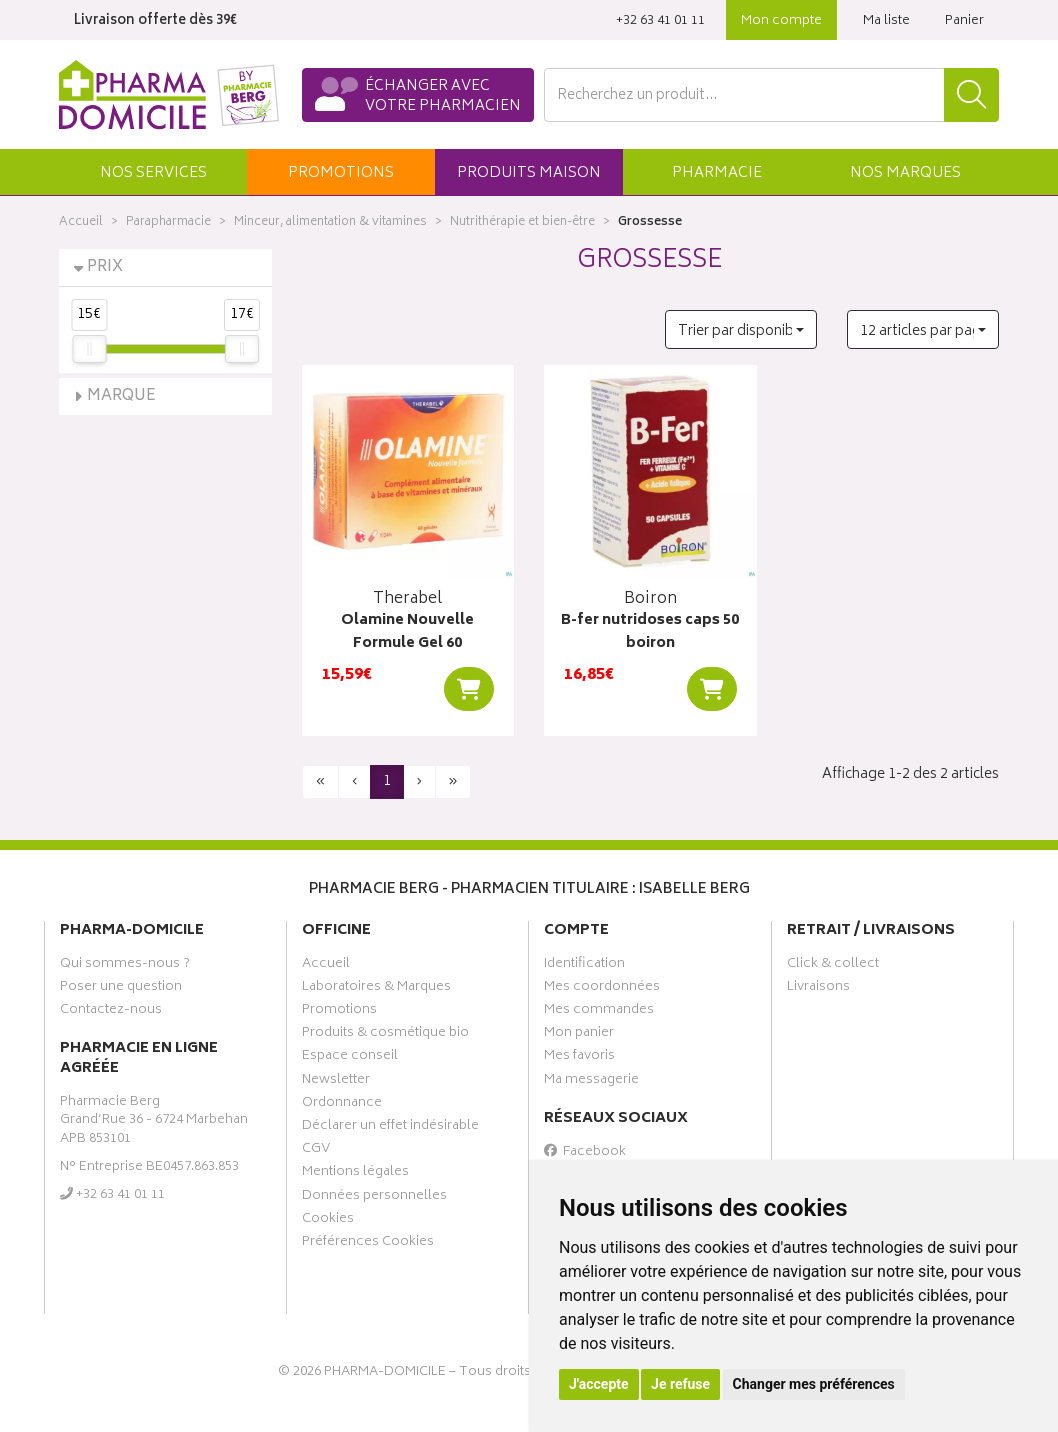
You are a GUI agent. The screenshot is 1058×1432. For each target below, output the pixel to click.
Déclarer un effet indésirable (390, 1128)
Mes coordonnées (602, 989)
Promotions (339, 1012)
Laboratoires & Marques (376, 989)
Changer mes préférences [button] (814, 1384)
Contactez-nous (111, 1012)
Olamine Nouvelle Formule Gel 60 (407, 632)
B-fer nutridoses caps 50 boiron (650, 632)
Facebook (585, 1154)
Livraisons (818, 989)
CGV (316, 1151)
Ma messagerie (591, 1082)
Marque (121, 396)
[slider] (89, 349)
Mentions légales (355, 1174)
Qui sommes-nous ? (125, 966)
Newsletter (336, 1082)
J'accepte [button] (599, 1384)
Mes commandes (599, 1012)
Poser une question (121, 989)
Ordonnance (342, 1105)
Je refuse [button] (680, 1384)
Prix (105, 267)
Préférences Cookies (368, 1244)
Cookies (328, 1221)
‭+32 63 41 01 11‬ (660, 21)
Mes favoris (579, 1058)
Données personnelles (374, 1198)
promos (341, 173)
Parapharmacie (168, 222)
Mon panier (579, 1035)
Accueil (81, 222)
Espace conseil (350, 1058)
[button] (153, 172)
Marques (905, 173)
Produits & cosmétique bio (385, 1035)
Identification (584, 966)
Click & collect (833, 966)
